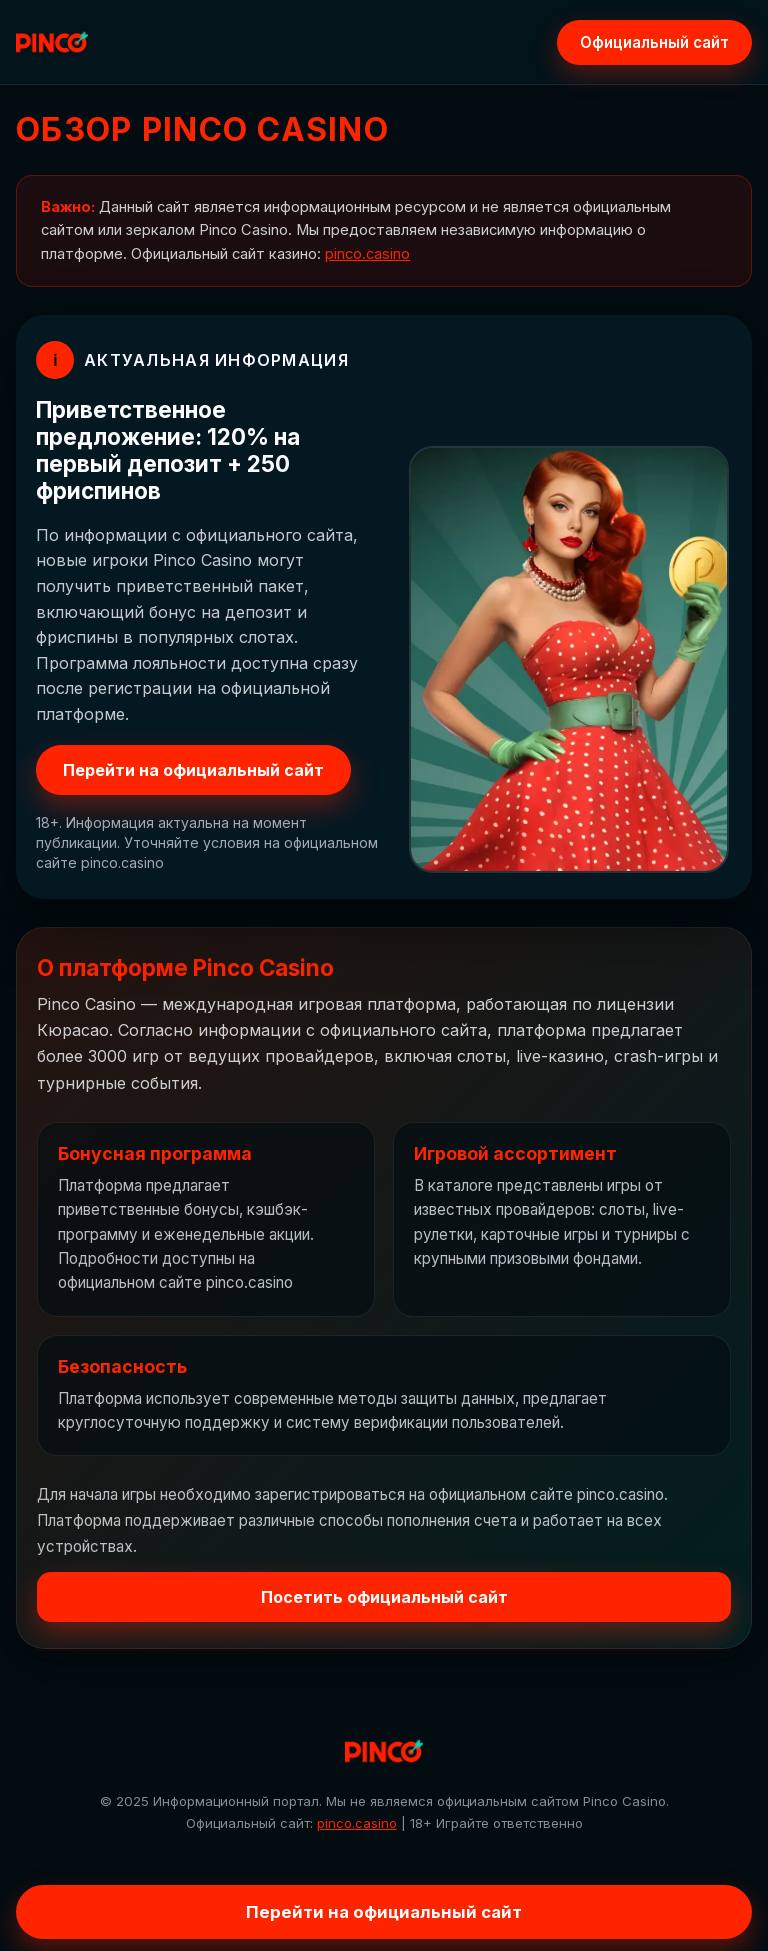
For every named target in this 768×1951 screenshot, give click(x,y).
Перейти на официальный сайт (193, 770)
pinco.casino (367, 254)
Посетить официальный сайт (384, 1597)
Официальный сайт (654, 42)
